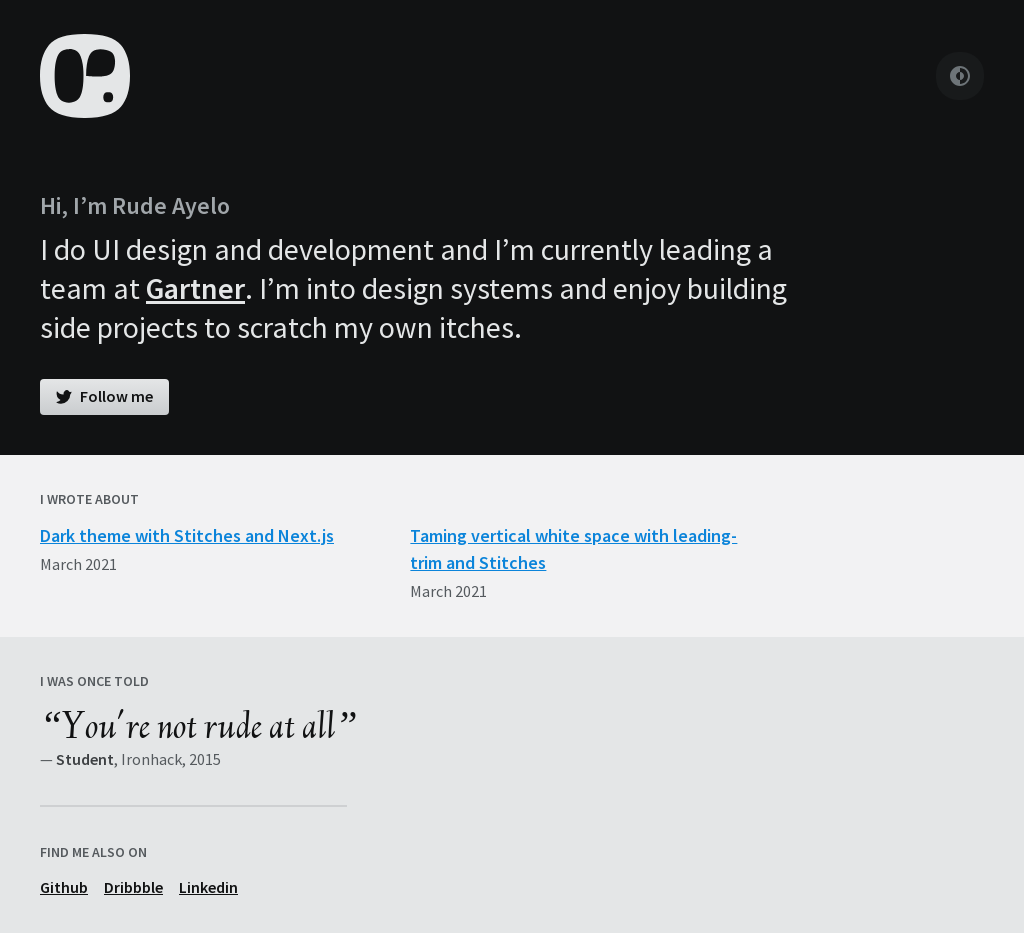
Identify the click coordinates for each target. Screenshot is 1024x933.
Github (64, 887)
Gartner (195, 288)
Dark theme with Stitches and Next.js (187, 535)
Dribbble (133, 887)
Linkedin (208, 887)
